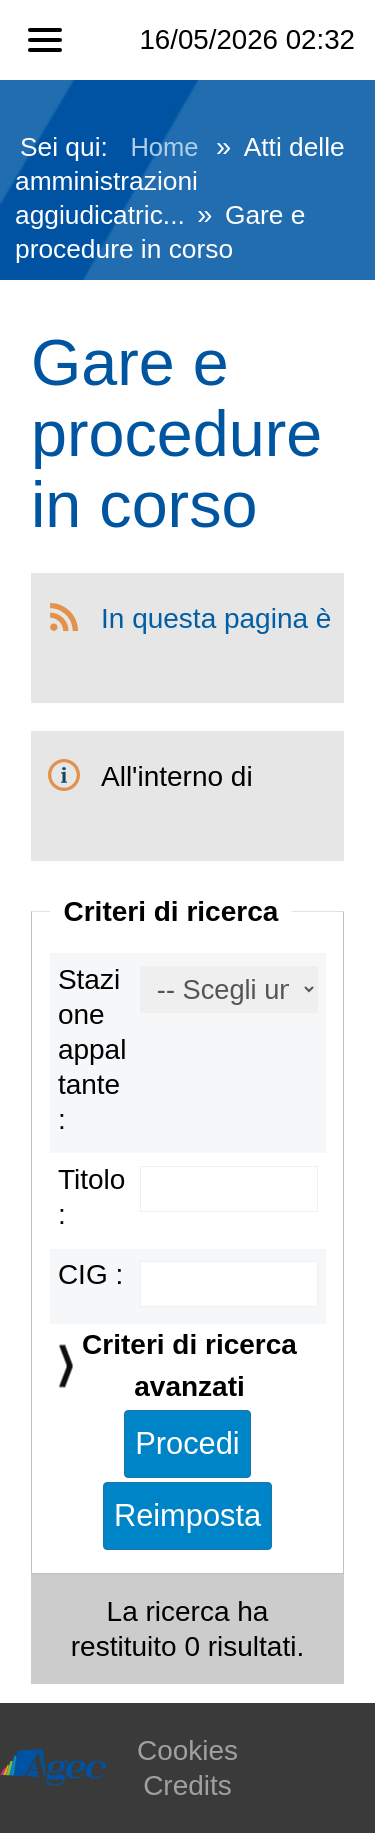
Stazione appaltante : (92, 1049)
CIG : (90, 1274)
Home (164, 147)
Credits (187, 1785)
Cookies (187, 1750)
